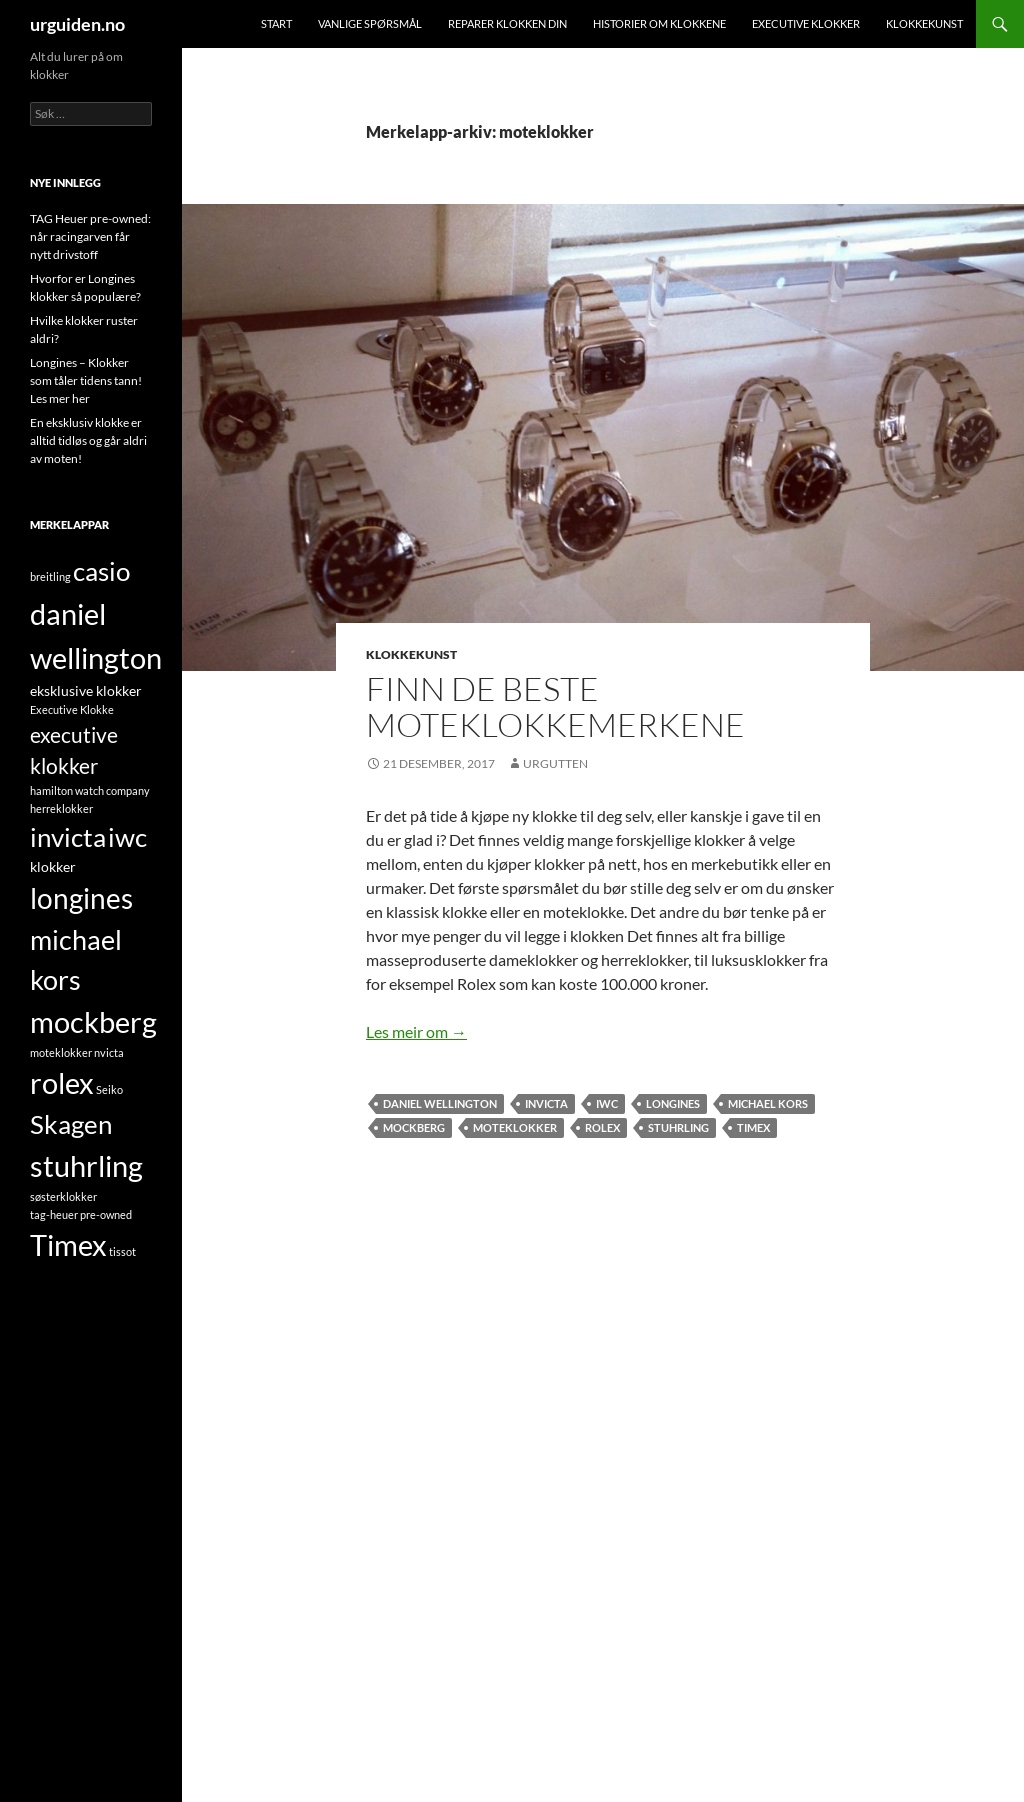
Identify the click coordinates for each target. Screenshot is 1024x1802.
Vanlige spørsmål (370, 23)
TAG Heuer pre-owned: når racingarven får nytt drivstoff (90, 236)
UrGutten (555, 763)
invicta (546, 1103)
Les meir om (416, 1031)
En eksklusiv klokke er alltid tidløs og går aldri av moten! (88, 440)
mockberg (414, 1127)
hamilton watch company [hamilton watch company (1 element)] (90, 790)
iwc (607, 1103)
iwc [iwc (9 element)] (127, 837)
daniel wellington (440, 1103)
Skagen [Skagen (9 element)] (71, 1124)
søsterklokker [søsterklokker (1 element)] (63, 1196)
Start (276, 23)
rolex (602, 1127)
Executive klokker (806, 23)
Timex (753, 1127)
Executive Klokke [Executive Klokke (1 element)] (72, 709)
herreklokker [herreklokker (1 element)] (61, 808)
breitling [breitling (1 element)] (50, 576)
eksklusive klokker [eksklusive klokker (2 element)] (86, 690)
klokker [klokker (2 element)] (53, 866)
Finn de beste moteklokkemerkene (555, 706)
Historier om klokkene (659, 23)
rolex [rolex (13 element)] (62, 1083)
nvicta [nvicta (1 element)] (109, 1052)
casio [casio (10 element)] (101, 571)
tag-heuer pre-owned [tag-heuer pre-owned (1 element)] (81, 1214)
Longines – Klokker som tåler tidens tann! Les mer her (86, 380)
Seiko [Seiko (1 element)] (109, 1089)
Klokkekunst (924, 23)
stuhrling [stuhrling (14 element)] (86, 1165)
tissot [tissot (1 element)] (122, 1251)
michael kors (768, 1103)
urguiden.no (77, 24)
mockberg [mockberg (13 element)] (93, 1022)
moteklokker (515, 1127)
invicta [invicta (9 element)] (68, 837)
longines (673, 1103)
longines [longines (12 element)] (81, 898)
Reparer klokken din (507, 23)
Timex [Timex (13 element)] (68, 1245)
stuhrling (678, 1127)
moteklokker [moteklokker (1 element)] (61, 1052)
